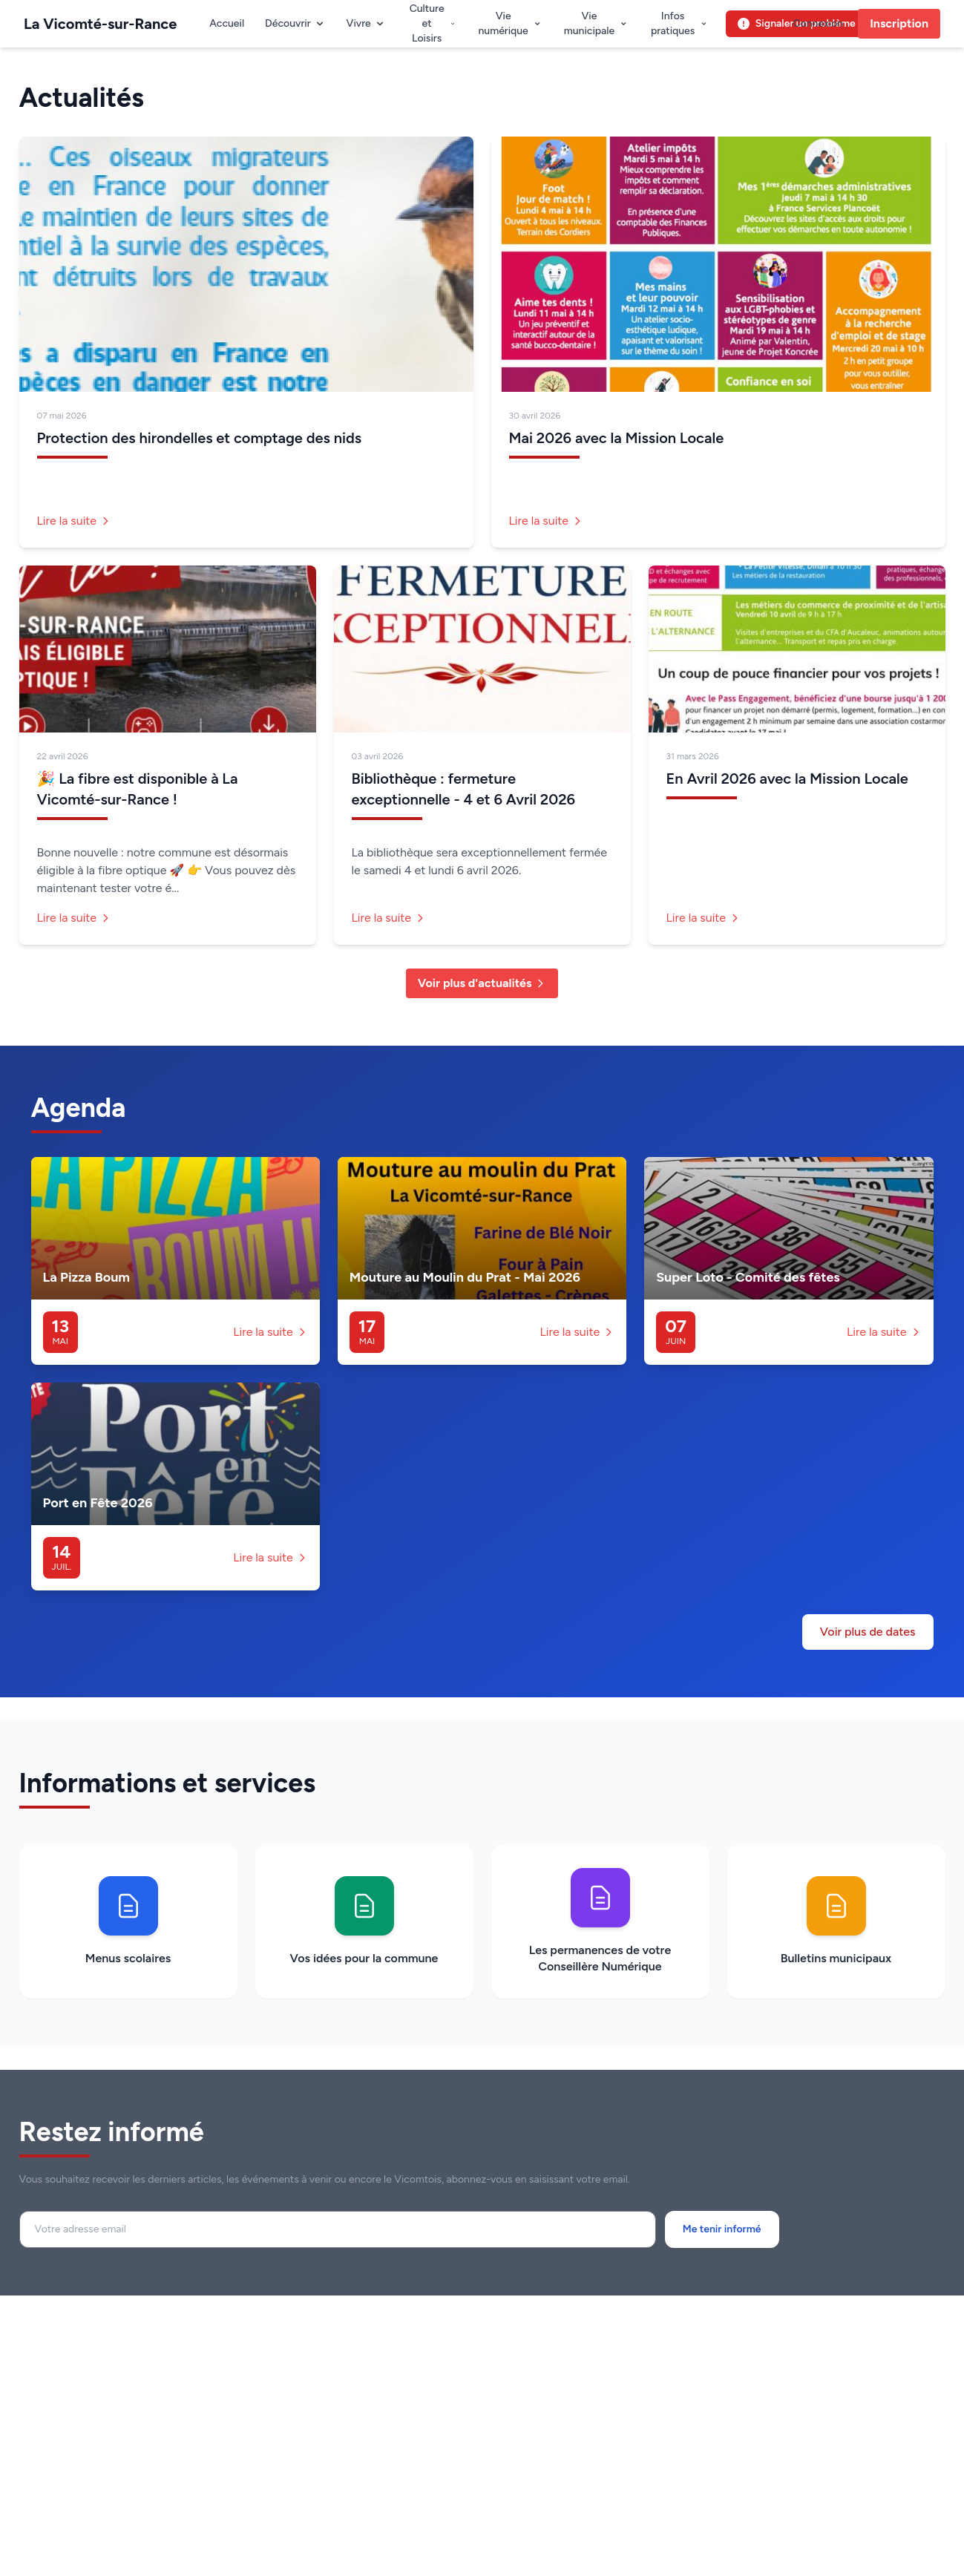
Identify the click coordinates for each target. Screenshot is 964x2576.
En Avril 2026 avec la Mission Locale (787, 778)
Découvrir (295, 23)
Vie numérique (510, 23)
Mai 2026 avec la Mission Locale (616, 438)
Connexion (818, 23)
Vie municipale (596, 23)
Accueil (226, 23)
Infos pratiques (679, 23)
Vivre (366, 23)
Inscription (899, 23)
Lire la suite (74, 521)
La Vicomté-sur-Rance (100, 24)
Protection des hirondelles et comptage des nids (199, 438)
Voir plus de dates (868, 1632)
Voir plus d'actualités (482, 983)
